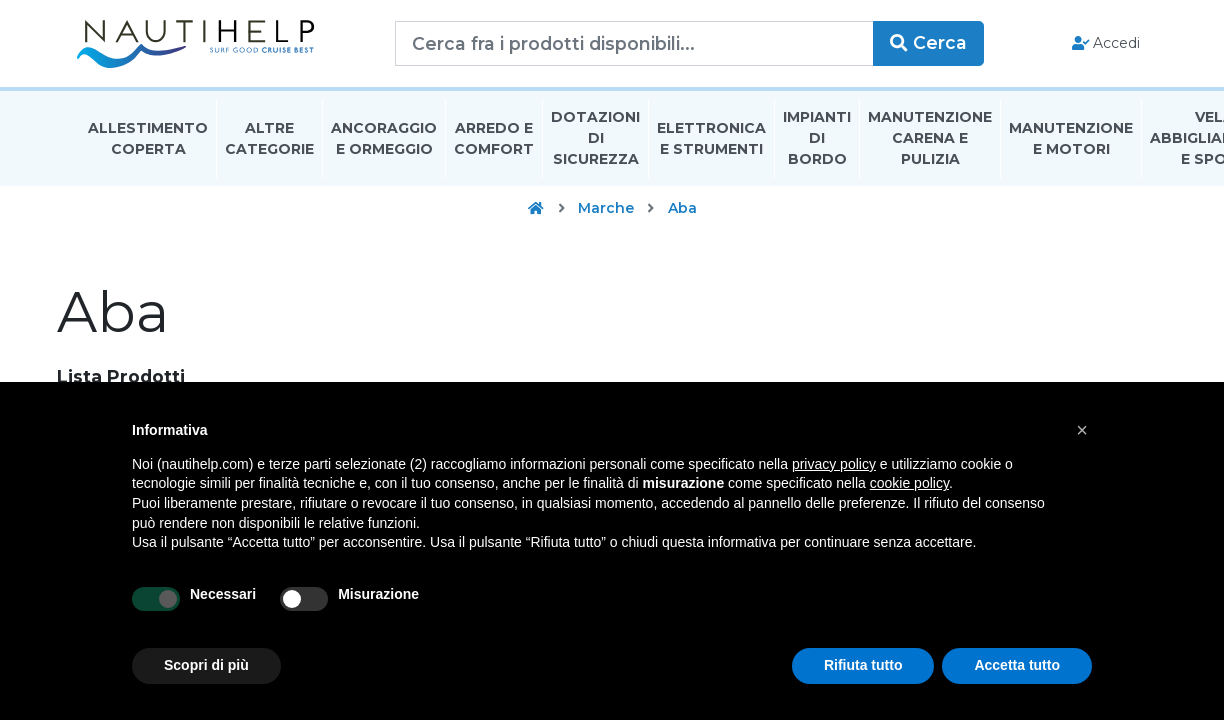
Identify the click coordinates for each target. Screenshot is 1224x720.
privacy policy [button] (834, 464)
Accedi (1102, 46)
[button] (1082, 430)
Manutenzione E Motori (1071, 143)
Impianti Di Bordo (817, 144)
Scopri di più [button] (206, 665)
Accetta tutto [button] (1017, 665)
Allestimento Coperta (148, 143)
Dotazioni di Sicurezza (595, 144)
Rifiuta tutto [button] (863, 665)
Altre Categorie (269, 143)
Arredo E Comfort (494, 143)
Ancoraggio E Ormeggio (384, 143)
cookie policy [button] (909, 483)
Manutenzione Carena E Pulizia (930, 144)
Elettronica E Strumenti (711, 143)
